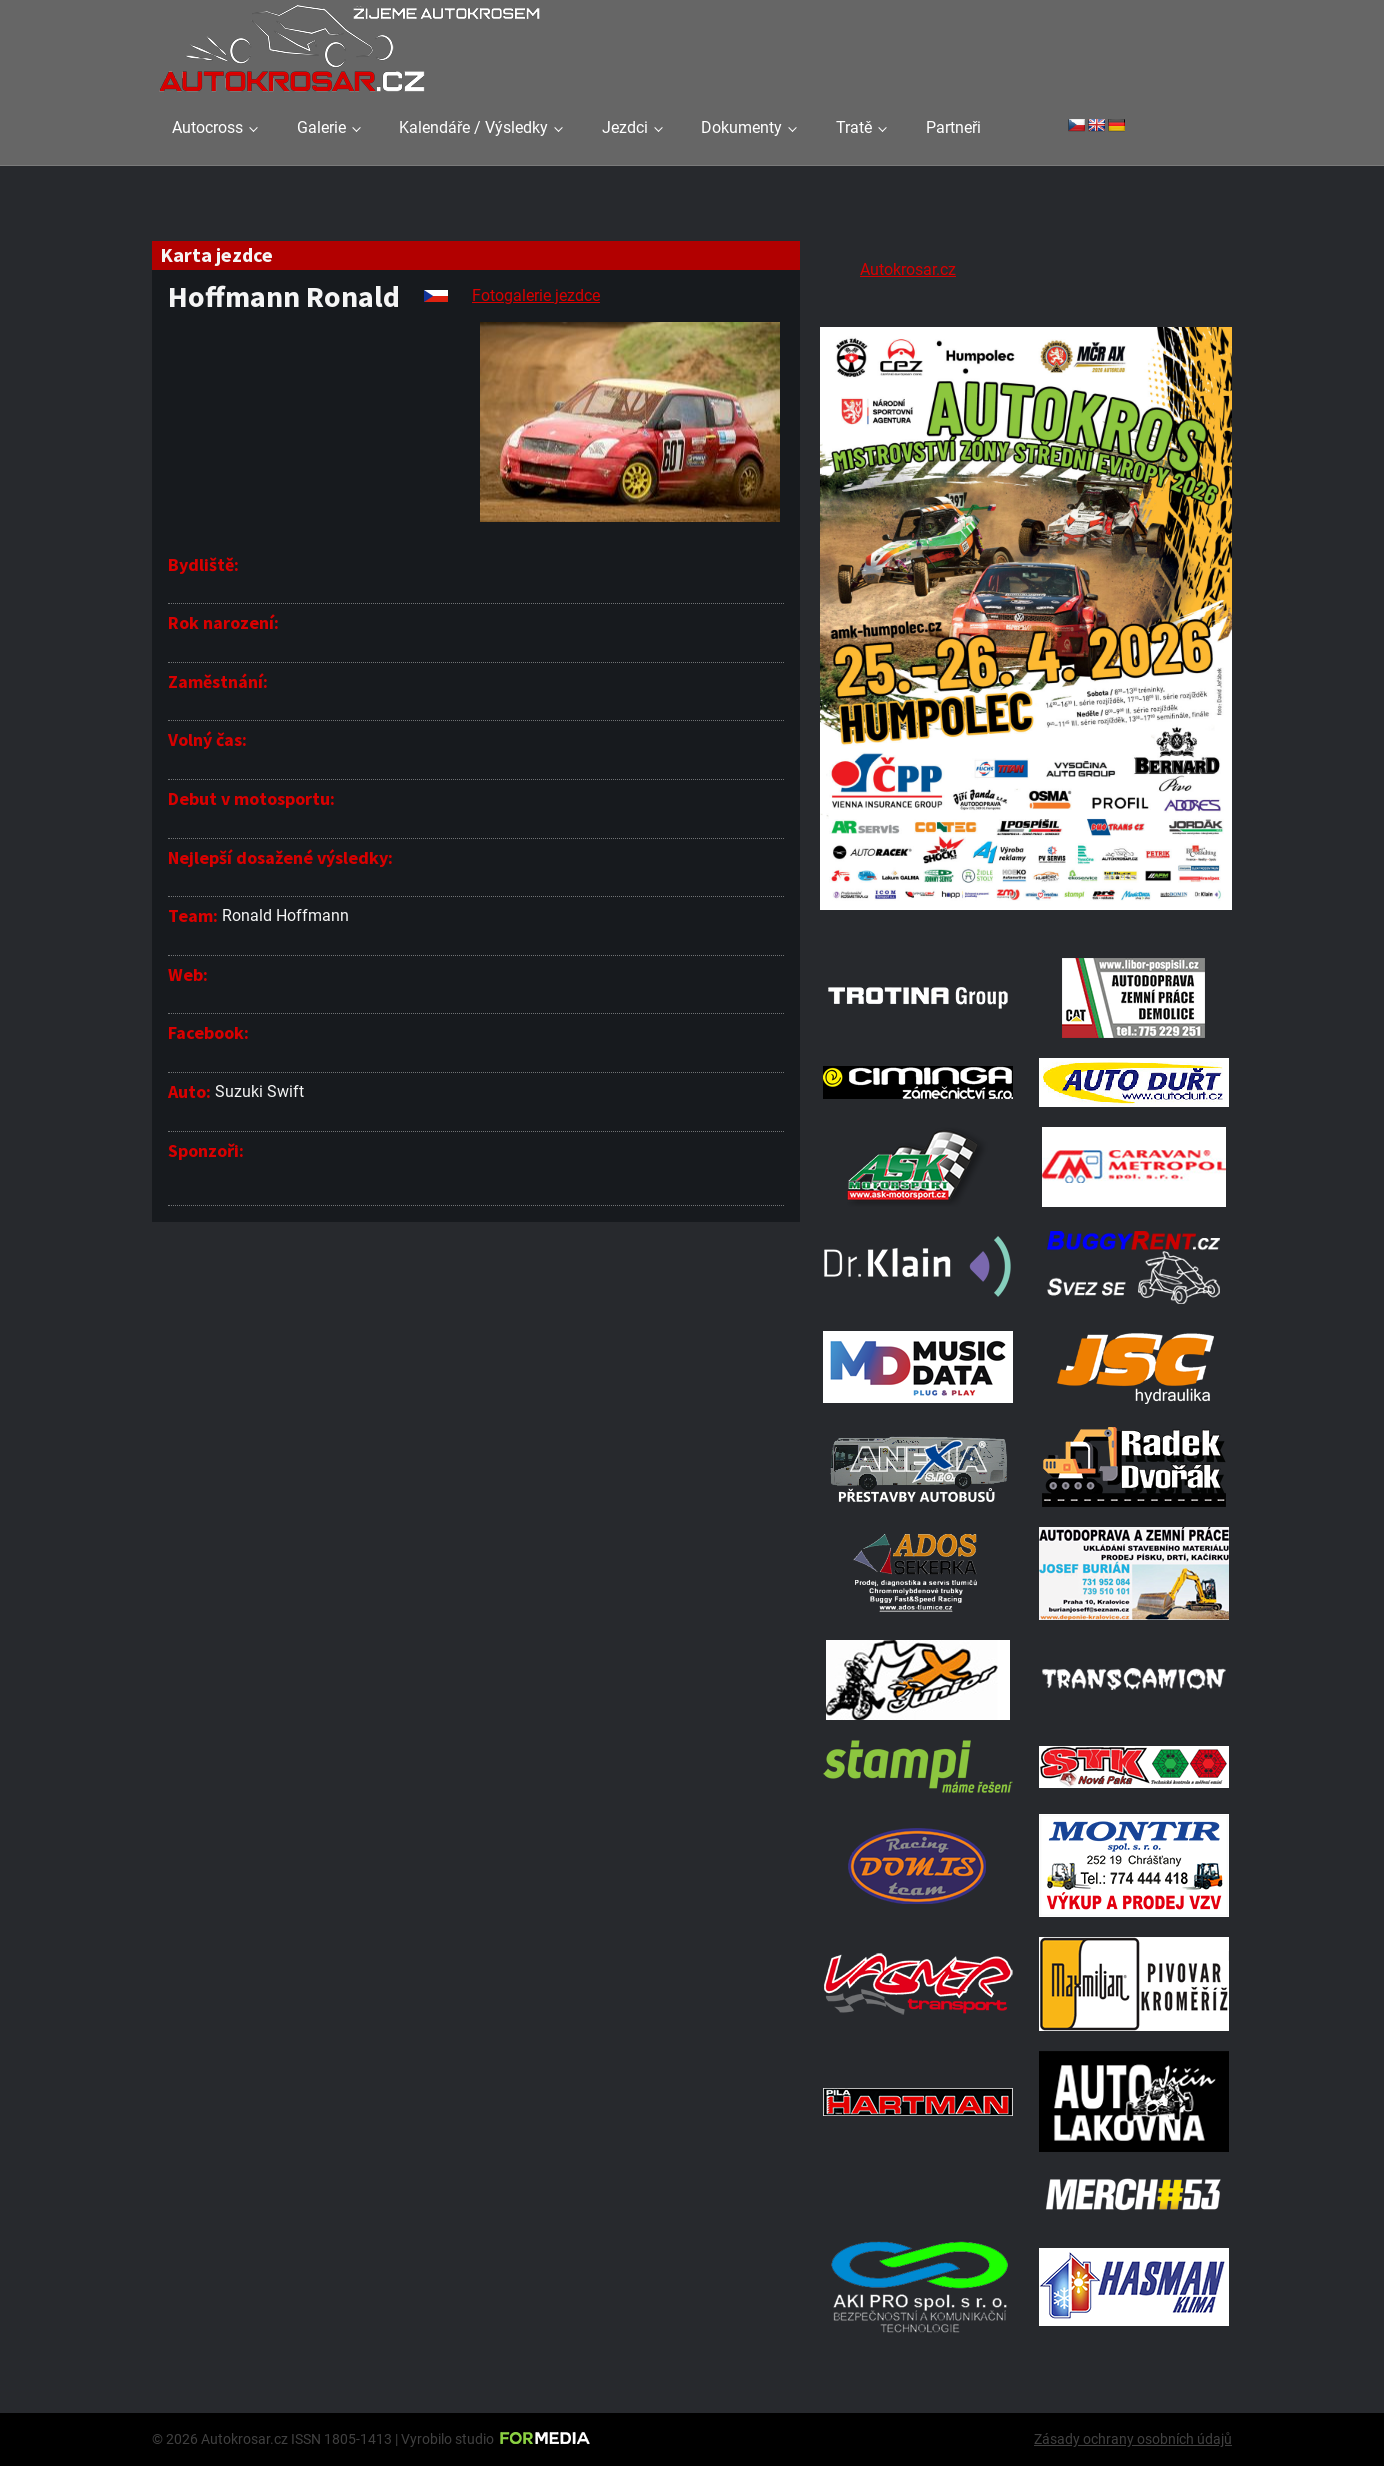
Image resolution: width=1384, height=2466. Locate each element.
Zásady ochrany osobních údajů (1133, 2439)
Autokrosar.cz (908, 269)
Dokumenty (741, 127)
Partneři (953, 127)
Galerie (321, 127)
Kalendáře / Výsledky (473, 127)
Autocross (207, 127)
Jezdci (625, 127)
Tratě (854, 127)
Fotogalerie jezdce (536, 295)
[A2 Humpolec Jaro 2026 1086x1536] (1026, 912)
